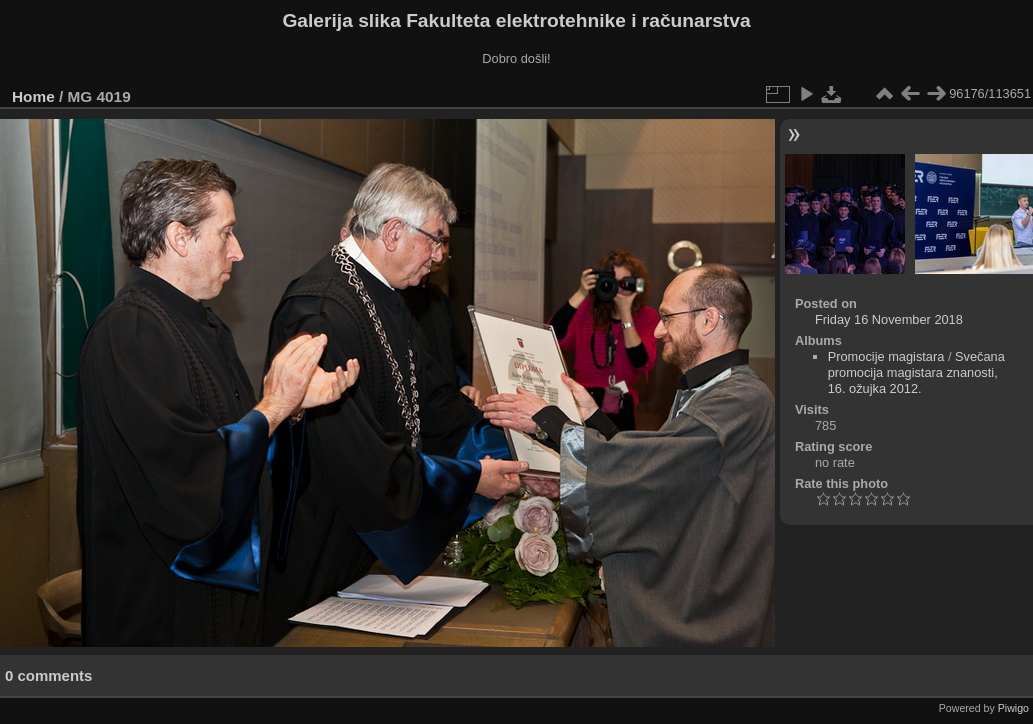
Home (33, 96)
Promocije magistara (886, 356)
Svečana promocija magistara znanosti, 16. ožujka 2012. (916, 372)
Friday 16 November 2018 (889, 319)
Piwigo (1013, 708)
